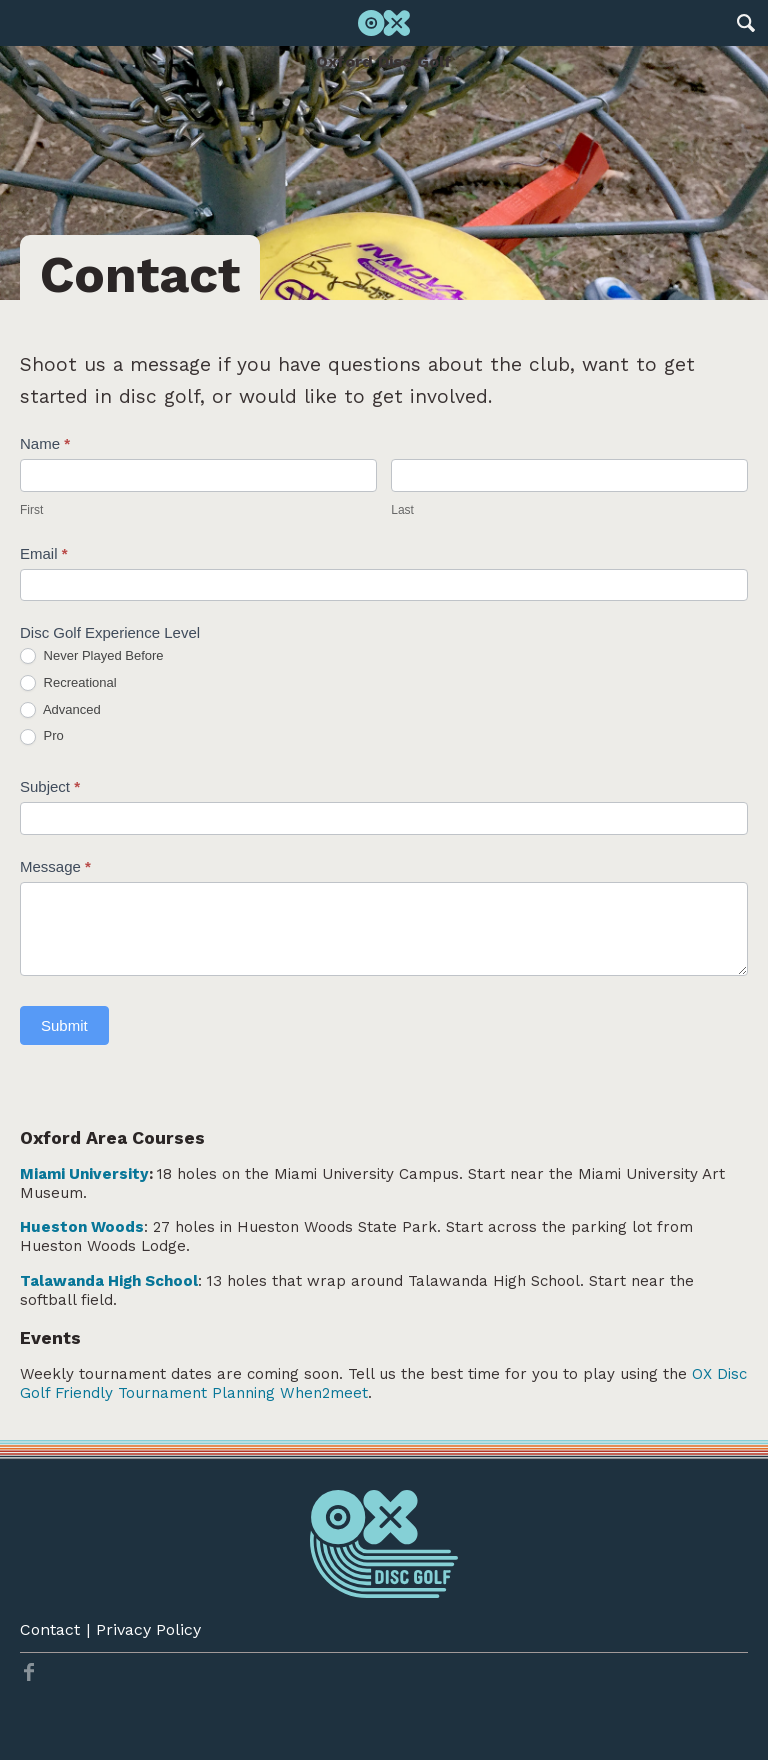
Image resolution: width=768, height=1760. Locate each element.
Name (45, 443)
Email (44, 553)
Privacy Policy (148, 1629)
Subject (50, 786)
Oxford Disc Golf (384, 61)
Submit (64, 1025)
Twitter (29, 1672)
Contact (50, 1629)
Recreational (68, 683)
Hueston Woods (82, 1227)
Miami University (84, 1174)
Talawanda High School (109, 1281)
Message (55, 866)
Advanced (60, 710)
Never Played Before (92, 656)
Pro (42, 736)
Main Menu (23, 23)
